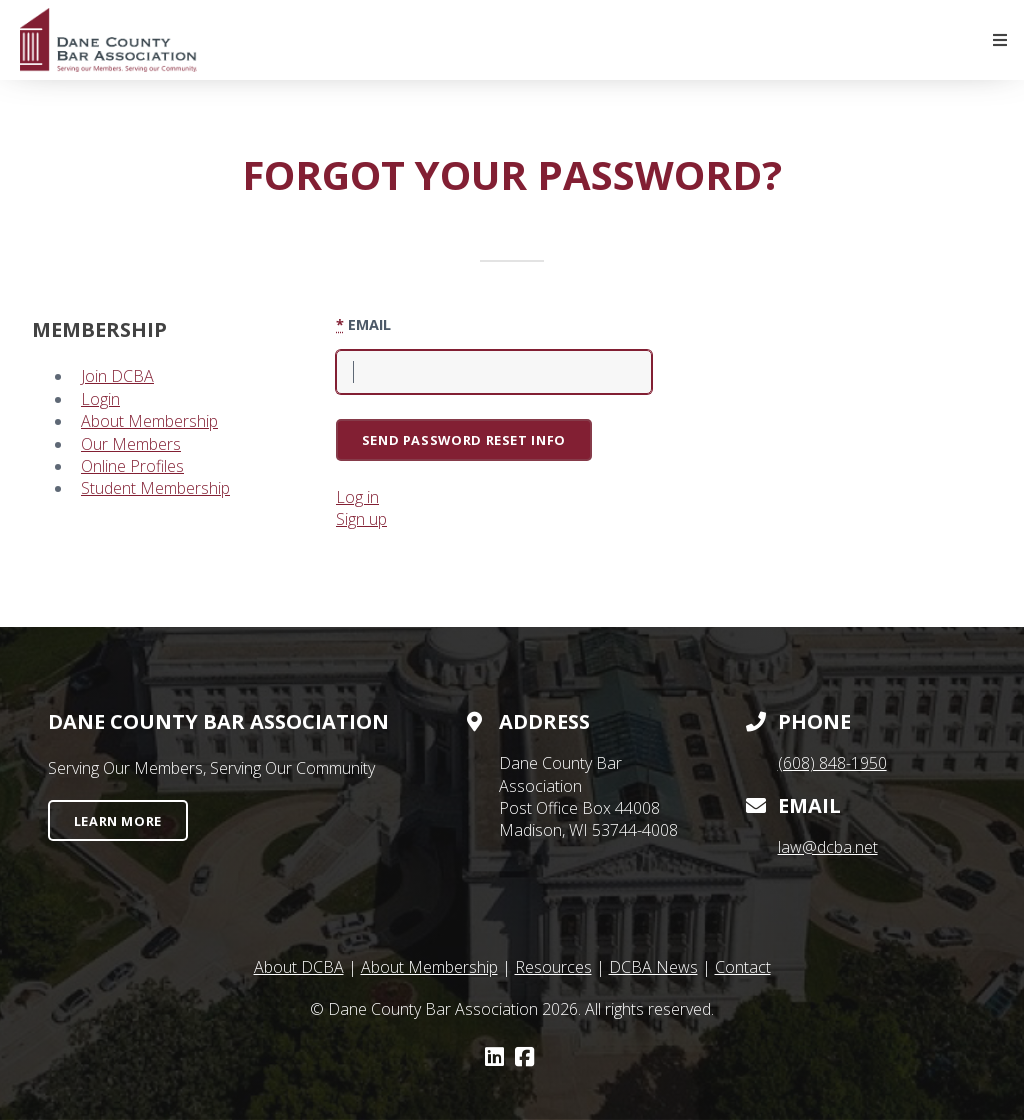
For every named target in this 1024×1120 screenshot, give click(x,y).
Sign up (361, 519)
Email (363, 324)
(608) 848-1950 (832, 763)
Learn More (118, 821)
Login (100, 399)
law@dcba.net (828, 847)
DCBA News (653, 967)
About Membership (149, 421)
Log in (357, 497)
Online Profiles (132, 466)
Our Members (131, 444)
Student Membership (155, 488)
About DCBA (299, 967)
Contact (743, 967)
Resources (553, 967)
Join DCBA (117, 376)
